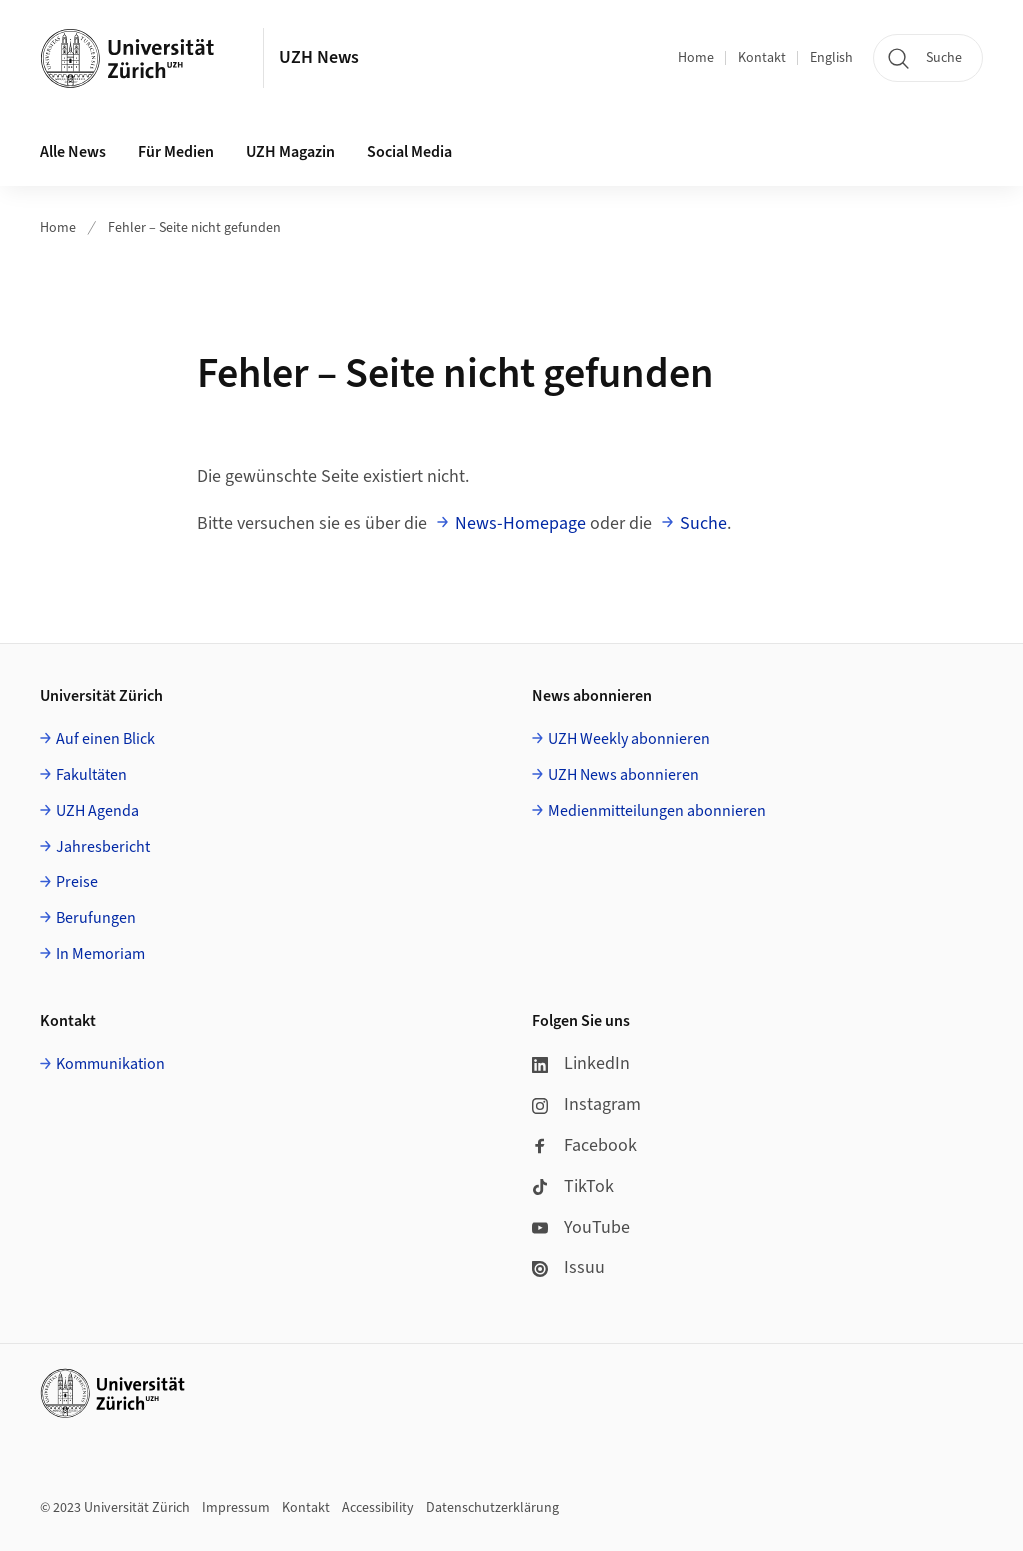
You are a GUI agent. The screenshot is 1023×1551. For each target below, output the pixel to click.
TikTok (573, 1186)
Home (696, 58)
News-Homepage (520, 523)
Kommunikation (110, 1064)
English (831, 58)
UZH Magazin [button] (290, 152)
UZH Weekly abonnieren (629, 739)
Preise (77, 882)
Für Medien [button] (176, 152)
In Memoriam (100, 954)
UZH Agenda (97, 811)
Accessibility (378, 1508)
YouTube (581, 1227)
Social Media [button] (409, 152)
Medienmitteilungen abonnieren (657, 811)
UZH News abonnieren (623, 775)
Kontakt (762, 58)
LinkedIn (581, 1063)
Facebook (584, 1145)
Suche (703, 523)
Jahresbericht (103, 847)
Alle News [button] (73, 152)
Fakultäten (91, 775)
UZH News (319, 57)
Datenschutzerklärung (492, 1508)
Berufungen (96, 918)
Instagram (586, 1104)
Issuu (568, 1267)
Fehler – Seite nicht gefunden (194, 228)
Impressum (236, 1508)
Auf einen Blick (105, 739)
